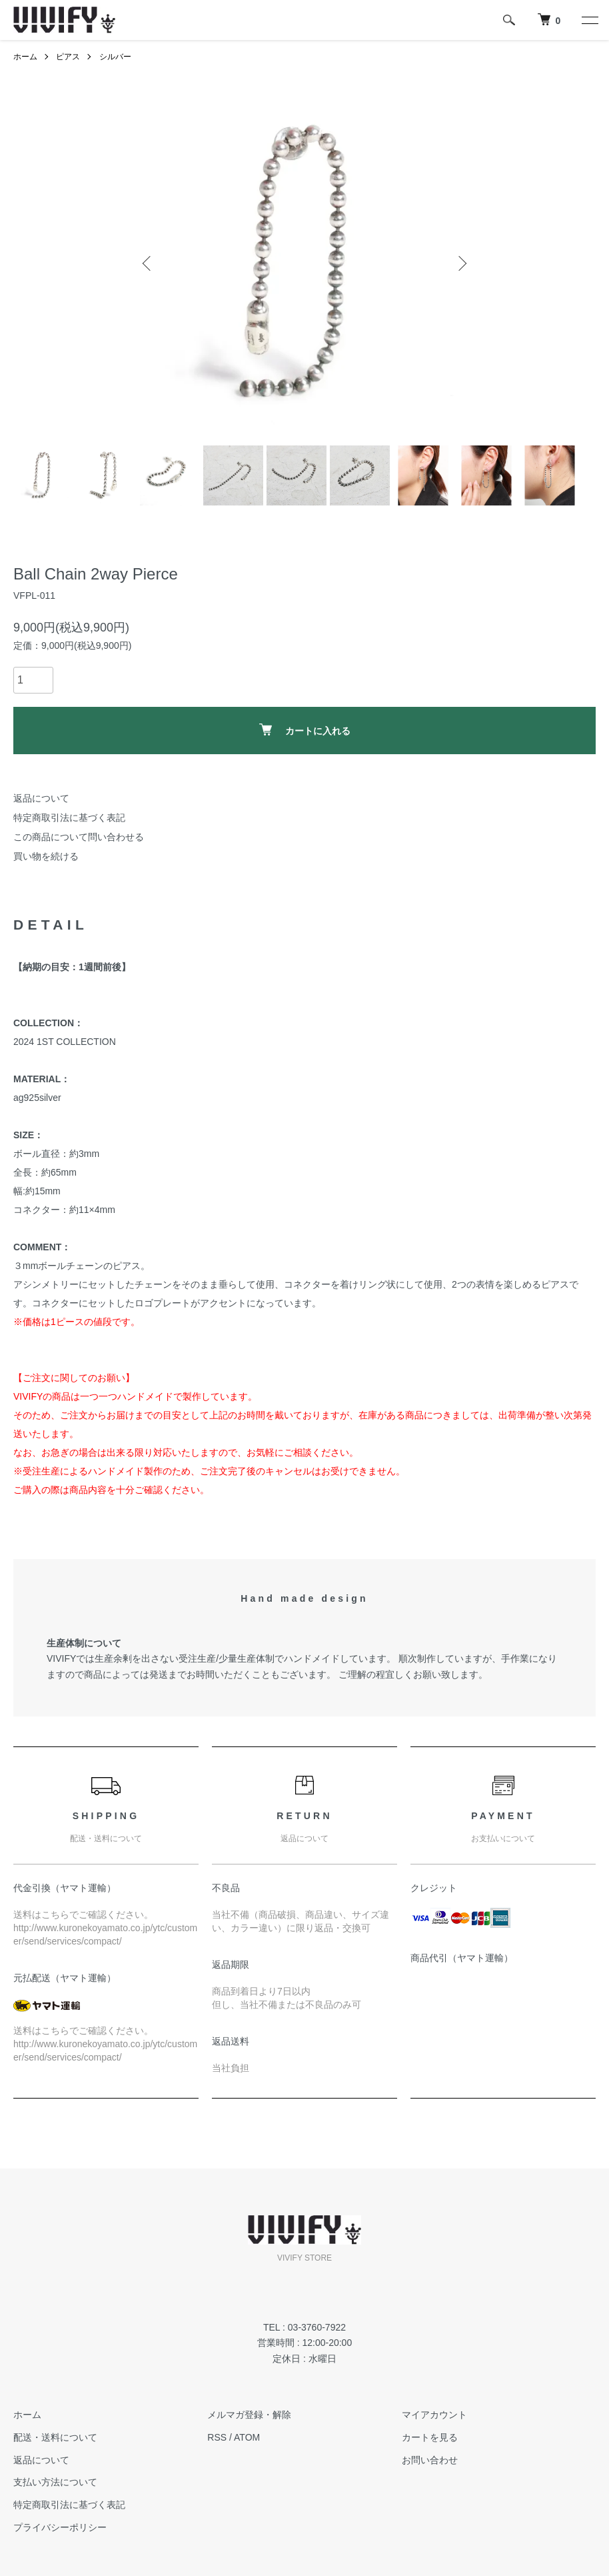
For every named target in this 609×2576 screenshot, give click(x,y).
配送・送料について (55, 2437)
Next (461, 263)
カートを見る (430, 2437)
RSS (217, 2437)
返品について (41, 798)
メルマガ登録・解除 (249, 2414)
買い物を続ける (46, 856)
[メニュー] (589, 20)
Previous (148, 263)
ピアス (68, 56)
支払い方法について (55, 2482)
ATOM (247, 2437)
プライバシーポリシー (60, 2527)
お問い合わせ (430, 2460)
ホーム (25, 56)
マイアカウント (434, 2414)
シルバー (115, 56)
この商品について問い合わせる (78, 837)
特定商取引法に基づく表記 (69, 817)
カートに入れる (304, 730)
